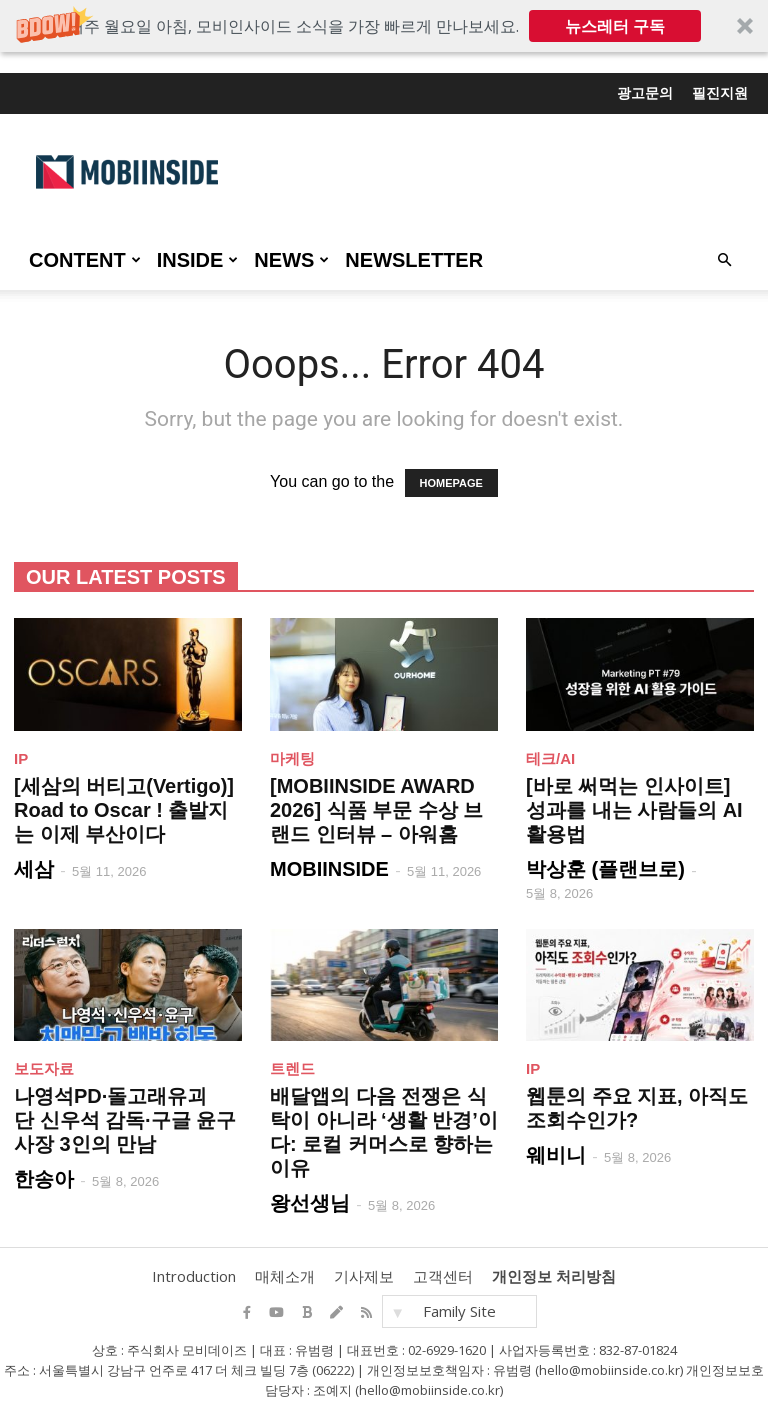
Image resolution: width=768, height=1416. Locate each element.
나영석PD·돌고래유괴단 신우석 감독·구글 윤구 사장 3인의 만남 (125, 1120)
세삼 (34, 869)
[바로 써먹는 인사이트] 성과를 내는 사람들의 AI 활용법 (634, 810)
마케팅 (292, 758)
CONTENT (85, 260)
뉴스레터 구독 (615, 26)
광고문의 (645, 93)
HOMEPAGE (451, 483)
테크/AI (550, 758)
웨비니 (556, 1155)
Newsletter (414, 260)
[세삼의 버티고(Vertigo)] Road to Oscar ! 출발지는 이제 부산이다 (124, 810)
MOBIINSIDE (329, 869)
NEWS (291, 260)
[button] (384, 26)
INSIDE (198, 260)
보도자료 (44, 1068)
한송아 (44, 1179)
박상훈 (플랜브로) (605, 869)
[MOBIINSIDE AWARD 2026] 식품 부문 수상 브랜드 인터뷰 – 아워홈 (376, 810)
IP (21, 758)
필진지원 (720, 93)
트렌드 (292, 1068)
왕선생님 (310, 1203)
